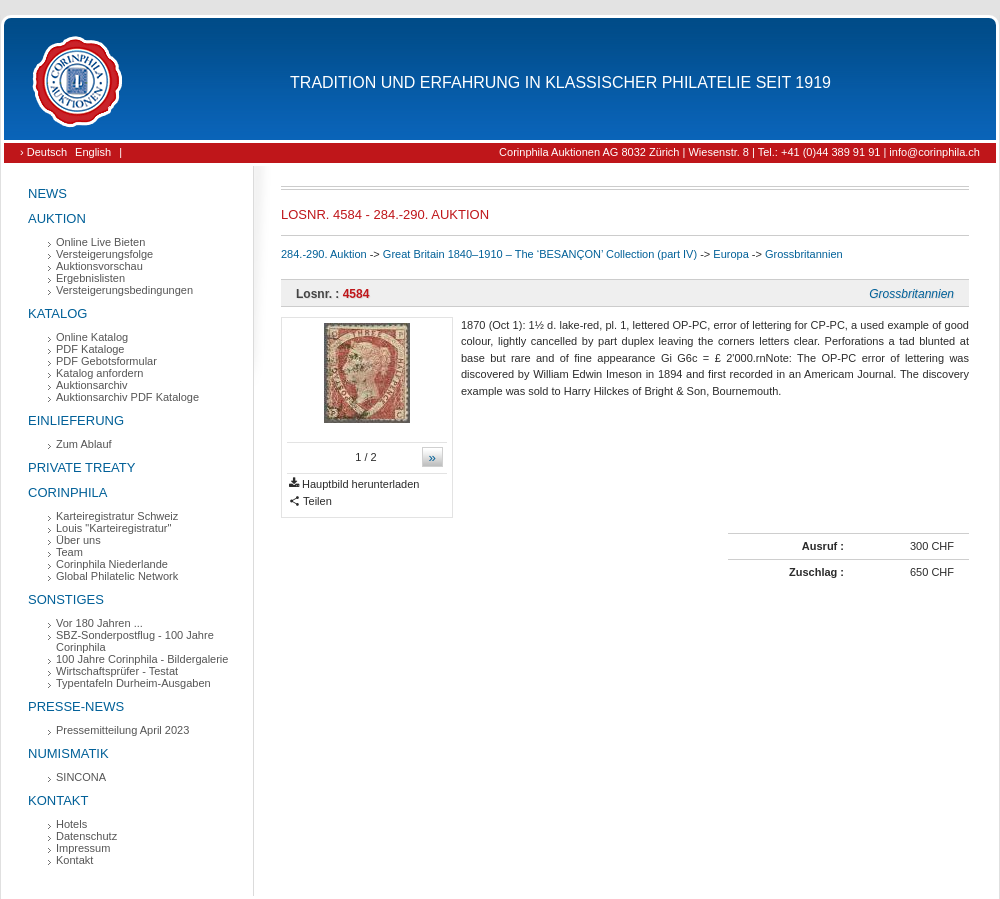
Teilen (310, 501)
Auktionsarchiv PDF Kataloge (127, 397)
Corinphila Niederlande (112, 564)
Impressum (83, 848)
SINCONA (81, 777)
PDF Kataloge (90, 349)
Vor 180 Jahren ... (99, 623)
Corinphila (67, 492)
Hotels (71, 824)
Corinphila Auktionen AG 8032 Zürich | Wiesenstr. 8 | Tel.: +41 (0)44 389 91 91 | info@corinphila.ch (739, 152)
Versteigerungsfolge (104, 254)
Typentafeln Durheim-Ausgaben (133, 683)
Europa (730, 254)
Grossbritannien (804, 254)
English (93, 152)
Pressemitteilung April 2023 (122, 730)
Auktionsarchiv (92, 385)
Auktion (57, 218)
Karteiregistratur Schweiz (117, 516)
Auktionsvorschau (99, 266)
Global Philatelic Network (117, 576)
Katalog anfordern (99, 373)
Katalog (57, 313)
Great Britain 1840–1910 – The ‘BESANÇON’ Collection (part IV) (540, 254)
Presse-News (76, 706)
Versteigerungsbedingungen (124, 290)
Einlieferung (76, 420)
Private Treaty (81, 467)
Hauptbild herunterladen (354, 484)
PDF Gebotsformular (106, 361)
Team (69, 552)
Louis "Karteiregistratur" (113, 528)
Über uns (78, 540)
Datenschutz (86, 836)
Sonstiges (66, 599)
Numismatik (68, 753)
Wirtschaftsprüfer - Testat (117, 671)
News (47, 193)
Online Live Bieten (100, 242)
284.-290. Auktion (324, 254)
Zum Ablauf (84, 444)
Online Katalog (92, 337)
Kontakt (58, 800)
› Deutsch (43, 152)
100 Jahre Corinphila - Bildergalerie (142, 659)
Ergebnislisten (90, 278)
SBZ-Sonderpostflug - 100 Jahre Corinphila (135, 641)
